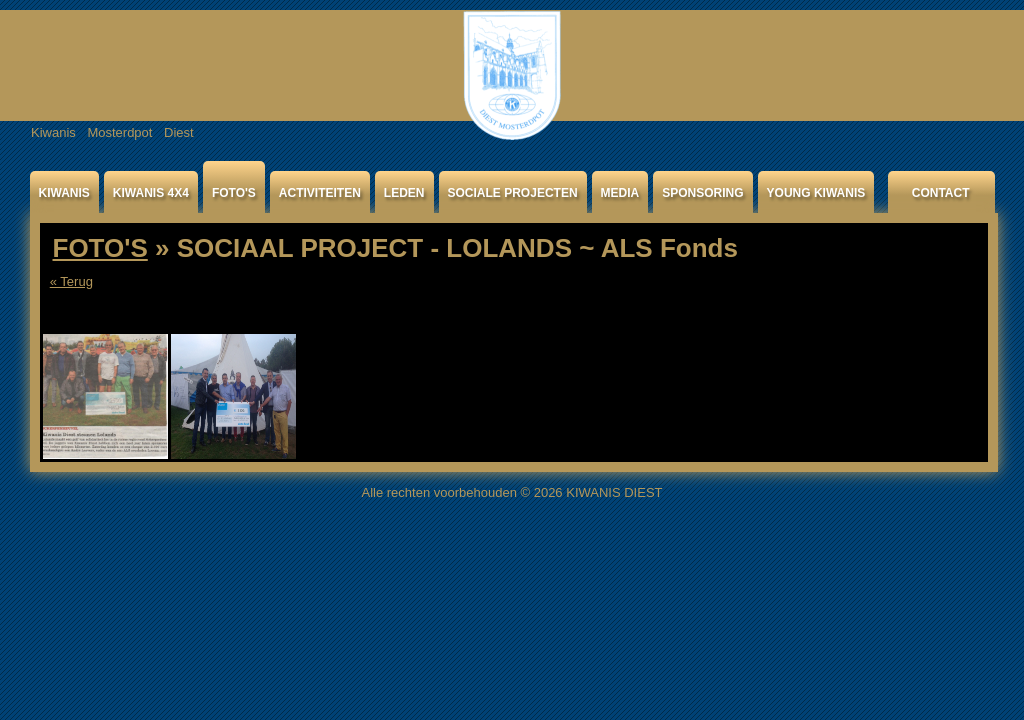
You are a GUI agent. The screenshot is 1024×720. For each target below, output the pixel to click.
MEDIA (620, 193)
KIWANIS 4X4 (151, 193)
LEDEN (404, 193)
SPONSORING (702, 193)
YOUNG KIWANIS (816, 193)
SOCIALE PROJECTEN (513, 193)
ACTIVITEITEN (320, 193)
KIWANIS (64, 193)
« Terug (71, 281)
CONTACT (941, 193)
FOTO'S (234, 193)
